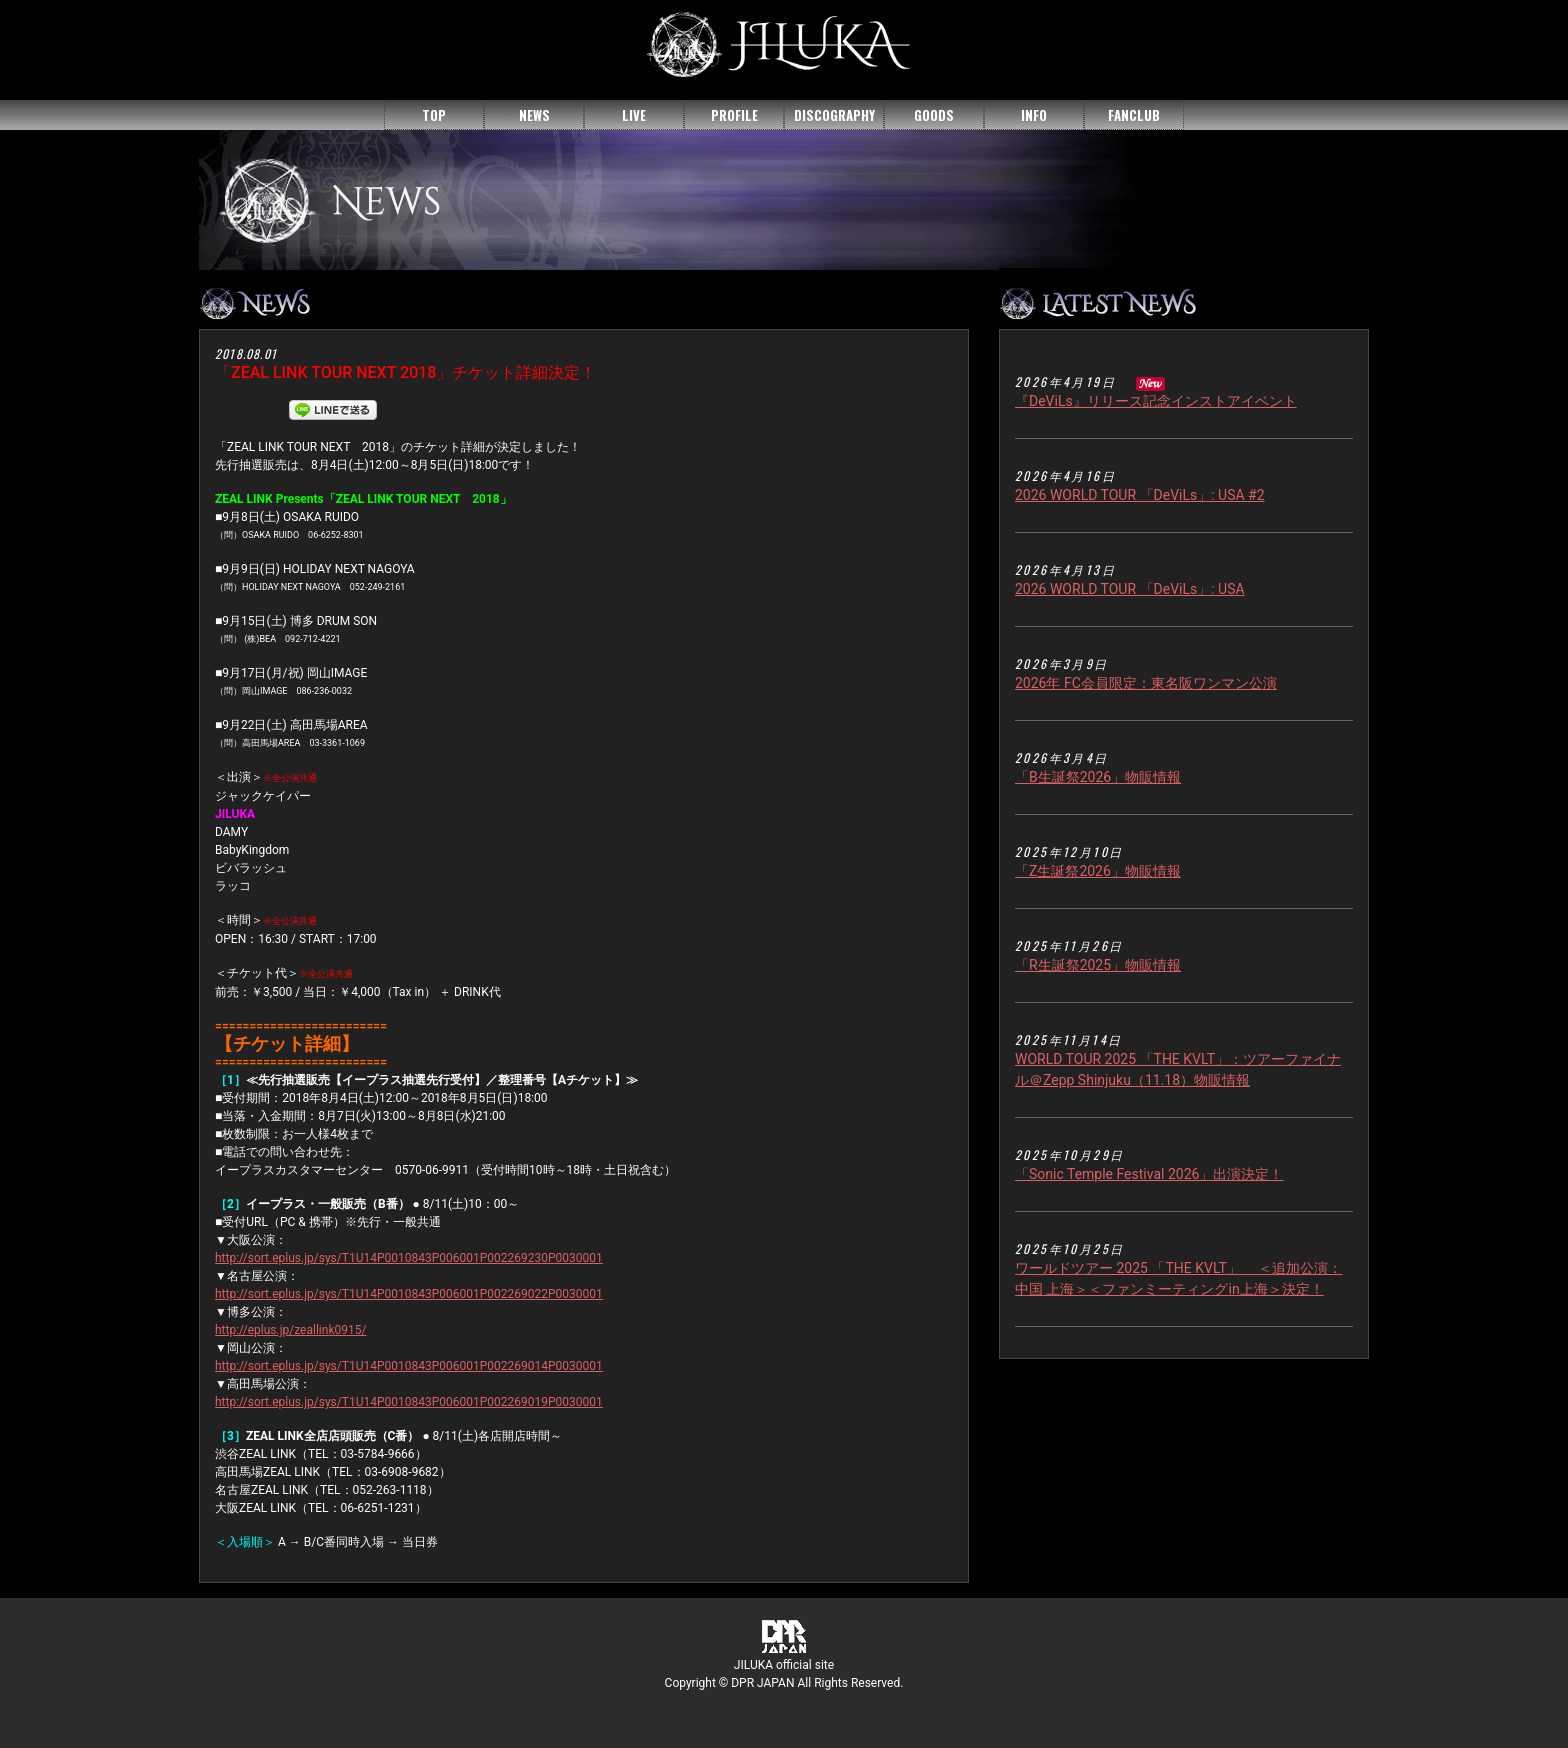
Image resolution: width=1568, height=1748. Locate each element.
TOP (434, 115)
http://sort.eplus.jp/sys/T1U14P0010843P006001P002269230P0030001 (409, 1258)
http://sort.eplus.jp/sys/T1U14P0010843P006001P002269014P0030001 (409, 1366)
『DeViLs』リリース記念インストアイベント (1156, 401)
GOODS (934, 115)
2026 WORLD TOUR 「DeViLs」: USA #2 (1140, 495)
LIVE (634, 115)
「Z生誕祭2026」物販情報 (1098, 871)
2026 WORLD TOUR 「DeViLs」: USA (1130, 589)
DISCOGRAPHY (834, 115)
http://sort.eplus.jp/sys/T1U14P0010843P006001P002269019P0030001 (409, 1402)
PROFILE (734, 115)
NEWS (534, 115)
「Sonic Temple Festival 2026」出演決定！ (1149, 1174)
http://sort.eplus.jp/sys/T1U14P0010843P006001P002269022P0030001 (409, 1294)
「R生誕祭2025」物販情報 (1098, 965)
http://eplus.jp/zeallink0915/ (290, 1330)
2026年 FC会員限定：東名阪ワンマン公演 (1146, 683)
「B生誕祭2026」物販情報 (1098, 777)
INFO (1034, 115)
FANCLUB (1134, 115)
